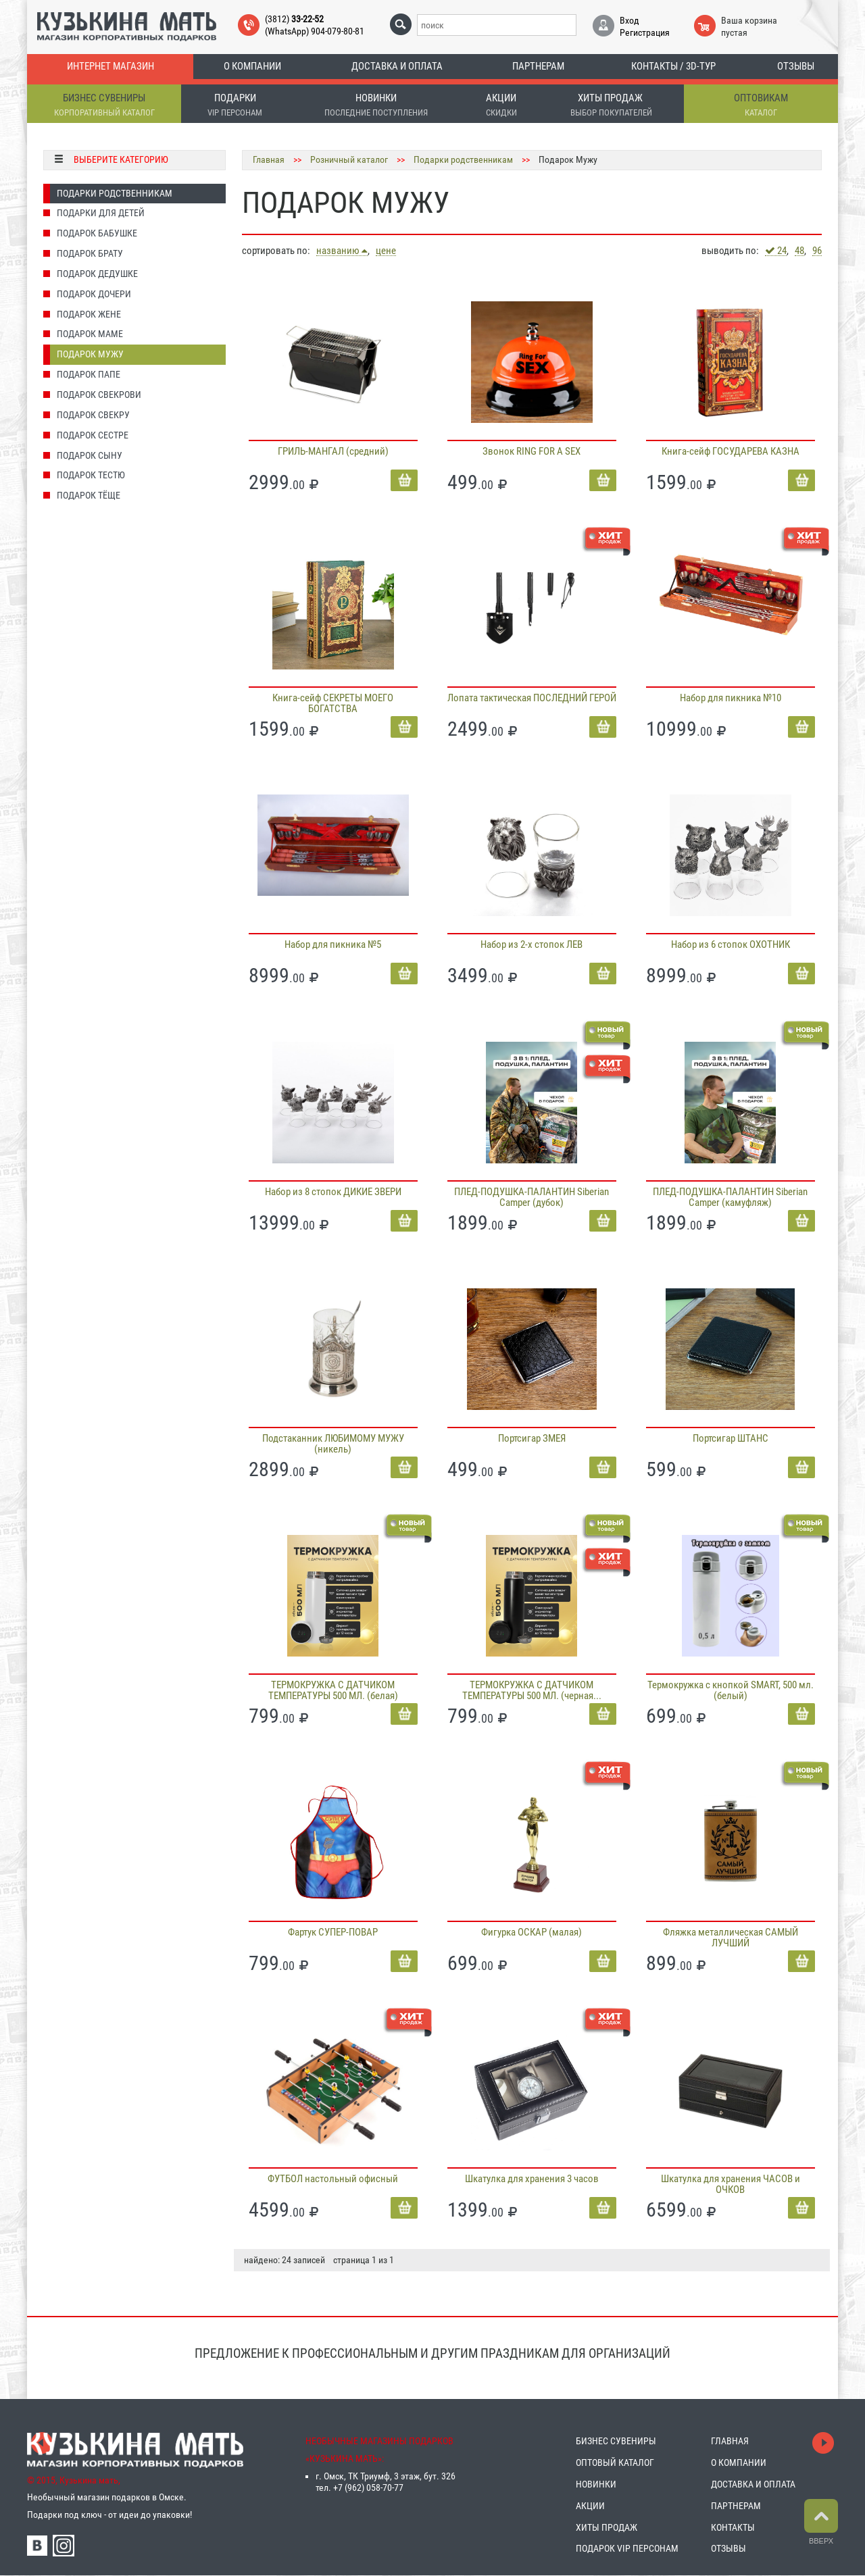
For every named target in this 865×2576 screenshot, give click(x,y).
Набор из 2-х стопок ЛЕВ (531, 944)
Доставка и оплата (397, 66)
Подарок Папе (88, 374)
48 (799, 251)
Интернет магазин (110, 66)
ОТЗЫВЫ (728, 2548)
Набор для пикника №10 (730, 698)
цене (386, 251)
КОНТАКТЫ (733, 2527)
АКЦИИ (590, 2505)
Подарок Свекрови (99, 394)
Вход (629, 20)
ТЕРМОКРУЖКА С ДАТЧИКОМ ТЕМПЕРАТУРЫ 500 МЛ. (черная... (531, 1690)
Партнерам (538, 66)
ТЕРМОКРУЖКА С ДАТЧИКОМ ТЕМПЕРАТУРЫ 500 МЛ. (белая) (333, 1690)
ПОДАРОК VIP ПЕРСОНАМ (627, 2548)
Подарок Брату (90, 253)
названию (342, 250)
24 (776, 250)
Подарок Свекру (93, 414)
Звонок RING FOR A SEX (531, 451)
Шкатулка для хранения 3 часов (532, 2179)
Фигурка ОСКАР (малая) (531, 1932)
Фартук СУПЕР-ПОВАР (333, 1932)
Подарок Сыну (89, 455)
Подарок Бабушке (97, 233)
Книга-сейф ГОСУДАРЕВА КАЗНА (730, 451)
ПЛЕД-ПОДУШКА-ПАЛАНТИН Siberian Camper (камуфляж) (730, 1197)
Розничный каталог (349, 159)
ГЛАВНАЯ (730, 2440)
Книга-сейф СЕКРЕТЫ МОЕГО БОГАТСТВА (332, 703)
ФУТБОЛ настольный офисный (333, 2179)
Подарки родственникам (114, 193)
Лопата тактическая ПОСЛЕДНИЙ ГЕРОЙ (531, 698)
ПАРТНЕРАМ (736, 2505)
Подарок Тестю (91, 475)
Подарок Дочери (94, 293)
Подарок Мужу (90, 354)
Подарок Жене (89, 314)
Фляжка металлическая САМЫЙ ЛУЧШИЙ (730, 1937)
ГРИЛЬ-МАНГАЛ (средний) (333, 451)
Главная (269, 159)
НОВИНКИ (596, 2484)
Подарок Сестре (92, 435)
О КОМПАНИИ (738, 2462)
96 (817, 251)
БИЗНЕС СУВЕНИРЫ (616, 2440)
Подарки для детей (101, 212)
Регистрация (645, 32)
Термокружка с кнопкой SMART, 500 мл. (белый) (730, 1690)
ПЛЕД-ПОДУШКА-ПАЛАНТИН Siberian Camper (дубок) (531, 1197)
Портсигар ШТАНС (730, 1438)
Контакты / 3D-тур (673, 66)
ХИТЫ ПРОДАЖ (606, 2527)
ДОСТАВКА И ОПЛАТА (753, 2484)
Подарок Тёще (88, 495)
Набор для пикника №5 (333, 944)
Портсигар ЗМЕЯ (532, 1438)
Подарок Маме (90, 333)
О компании (252, 66)
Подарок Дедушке (97, 273)
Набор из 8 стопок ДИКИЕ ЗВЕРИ (333, 1192)
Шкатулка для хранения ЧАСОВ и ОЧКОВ (730, 2184)
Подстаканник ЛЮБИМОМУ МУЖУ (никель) (333, 1443)
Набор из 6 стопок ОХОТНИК (730, 944)
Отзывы (795, 66)
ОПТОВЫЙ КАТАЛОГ (615, 2462)
